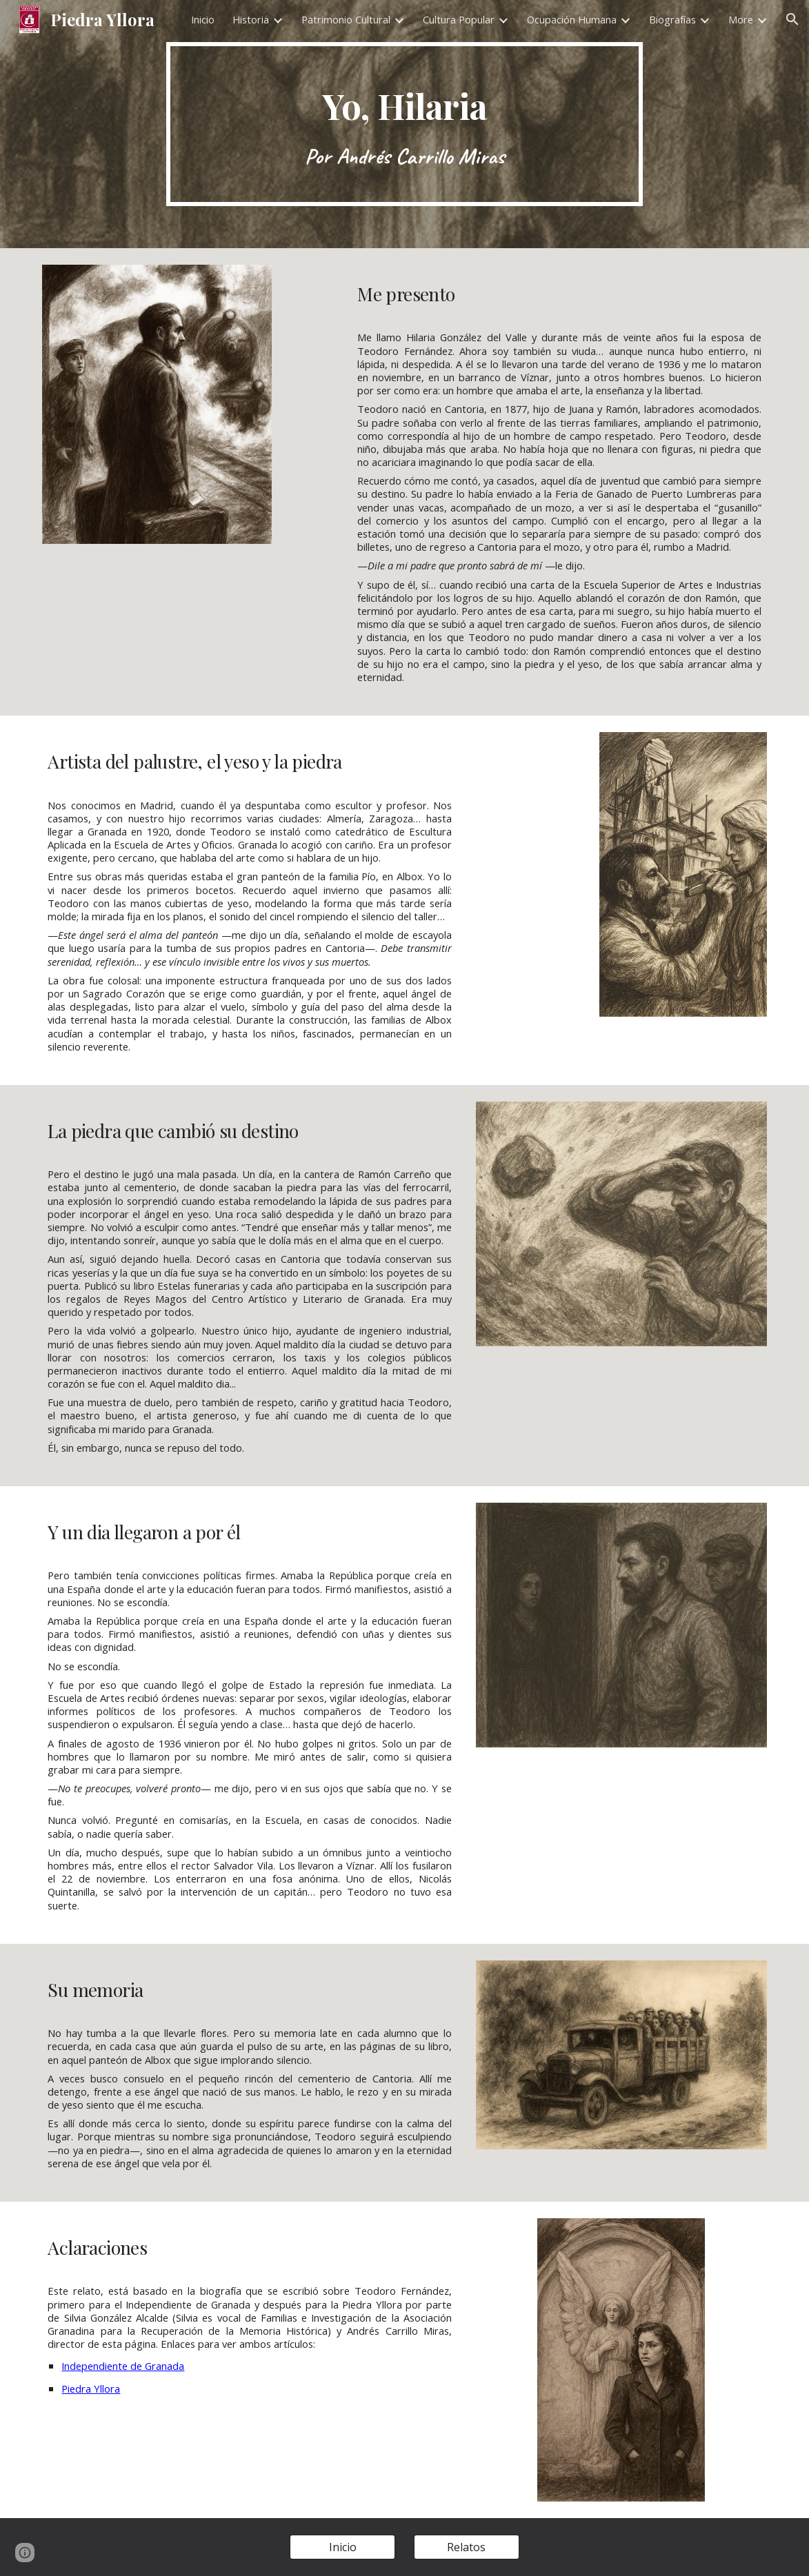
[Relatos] (467, 2547)
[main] (404, 124)
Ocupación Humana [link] (572, 19)
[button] (792, 19)
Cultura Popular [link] (459, 19)
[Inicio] (342, 2547)
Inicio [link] (202, 19)
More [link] (740, 19)
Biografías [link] (672, 19)
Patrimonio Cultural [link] (345, 19)
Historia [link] (250, 19)
